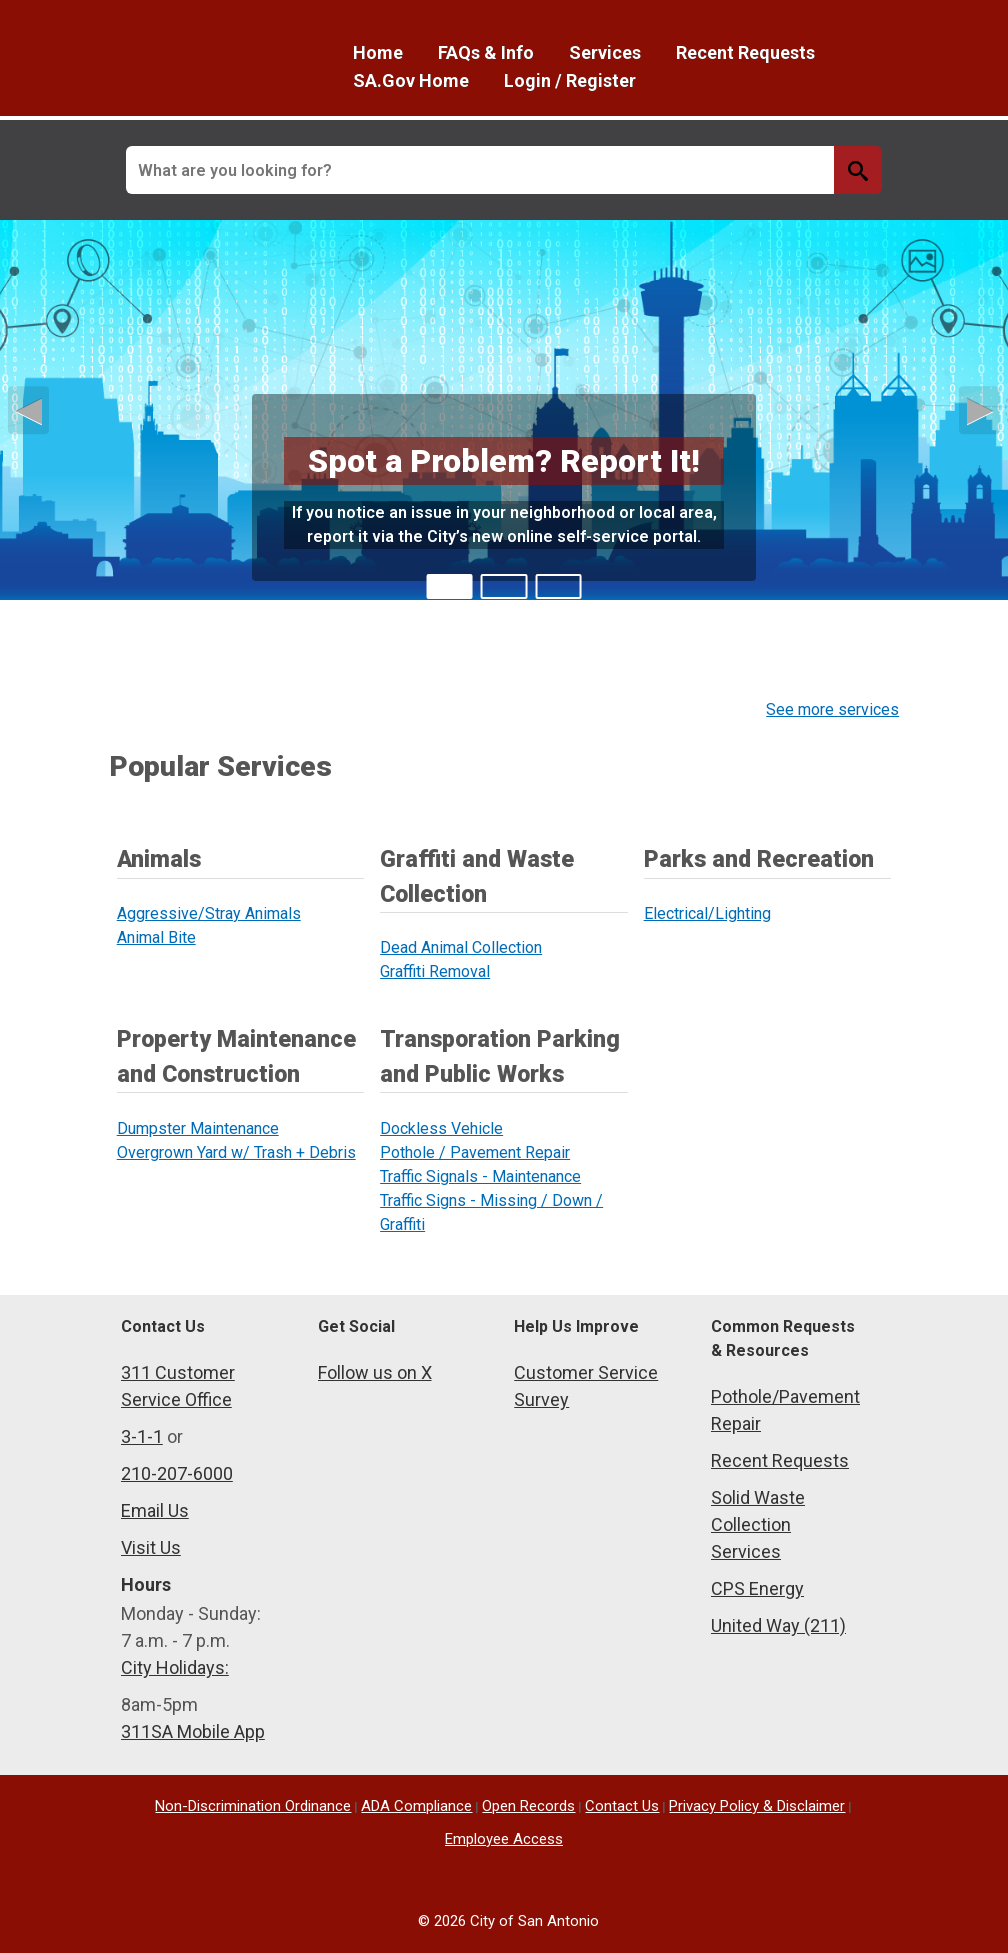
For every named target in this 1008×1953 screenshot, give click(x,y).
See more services (832, 709)
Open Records (528, 1806)
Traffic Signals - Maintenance (480, 1176)
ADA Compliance (416, 1806)
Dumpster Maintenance (198, 1128)
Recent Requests (745, 52)
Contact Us (622, 1806)
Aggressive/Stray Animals (209, 913)
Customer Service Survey (586, 1386)
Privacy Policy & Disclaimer (757, 1806)
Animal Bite (156, 937)
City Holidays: (175, 1667)
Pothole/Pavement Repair (785, 1410)
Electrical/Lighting (707, 913)
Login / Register (570, 80)
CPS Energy (757, 1588)
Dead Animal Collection (461, 947)
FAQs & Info (486, 52)
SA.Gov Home (411, 80)
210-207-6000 (177, 1473)
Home (378, 52)
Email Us (155, 1510)
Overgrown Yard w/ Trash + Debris (236, 1152)
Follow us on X (375, 1372)
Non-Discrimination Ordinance (253, 1806)
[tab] (450, 586)
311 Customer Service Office (178, 1386)
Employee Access (504, 1839)
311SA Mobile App (193, 1731)
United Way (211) (778, 1625)
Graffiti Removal (435, 971)
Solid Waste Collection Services (758, 1524)
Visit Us (151, 1547)
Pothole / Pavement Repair (475, 1152)
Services (605, 52)
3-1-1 (142, 1436)
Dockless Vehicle (441, 1128)
